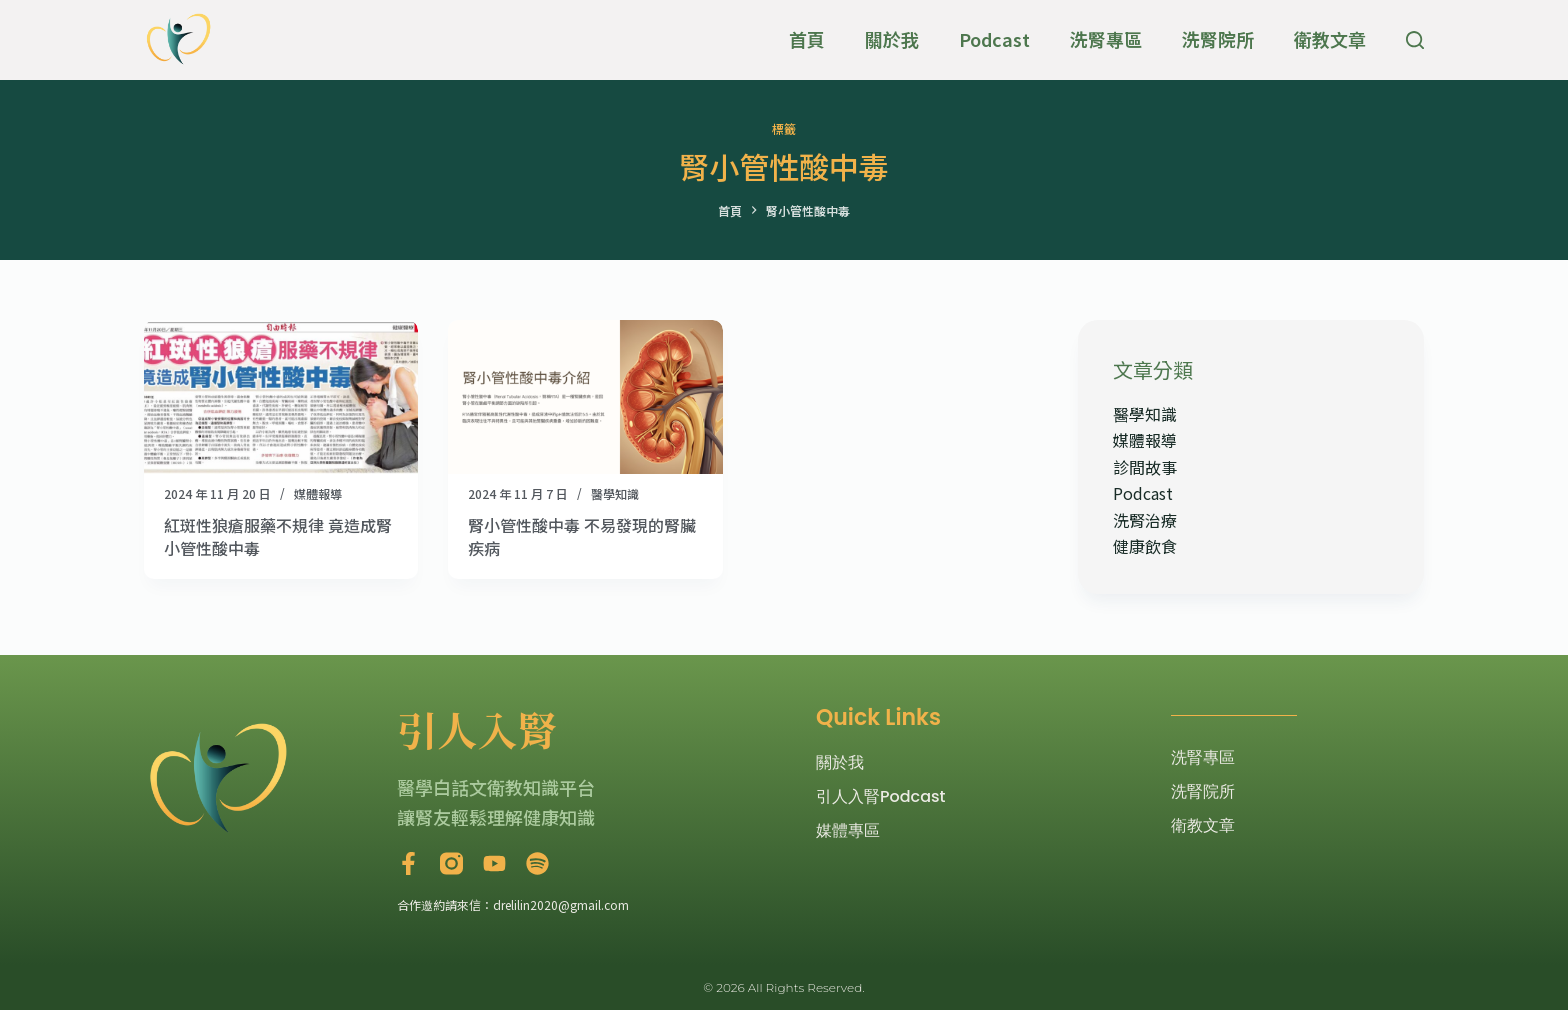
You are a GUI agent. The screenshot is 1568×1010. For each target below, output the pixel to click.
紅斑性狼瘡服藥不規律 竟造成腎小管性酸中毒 (278, 536)
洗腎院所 (1218, 39)
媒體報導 (318, 493)
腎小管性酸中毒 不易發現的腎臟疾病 (582, 536)
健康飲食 (1145, 546)
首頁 (807, 39)
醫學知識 (615, 493)
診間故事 (1145, 467)
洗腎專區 (1106, 39)
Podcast (994, 39)
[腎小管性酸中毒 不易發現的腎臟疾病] (585, 397)
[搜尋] (1415, 40)
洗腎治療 (1145, 520)
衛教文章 (1330, 39)
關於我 (892, 39)
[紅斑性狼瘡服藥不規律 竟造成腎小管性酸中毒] (281, 397)
